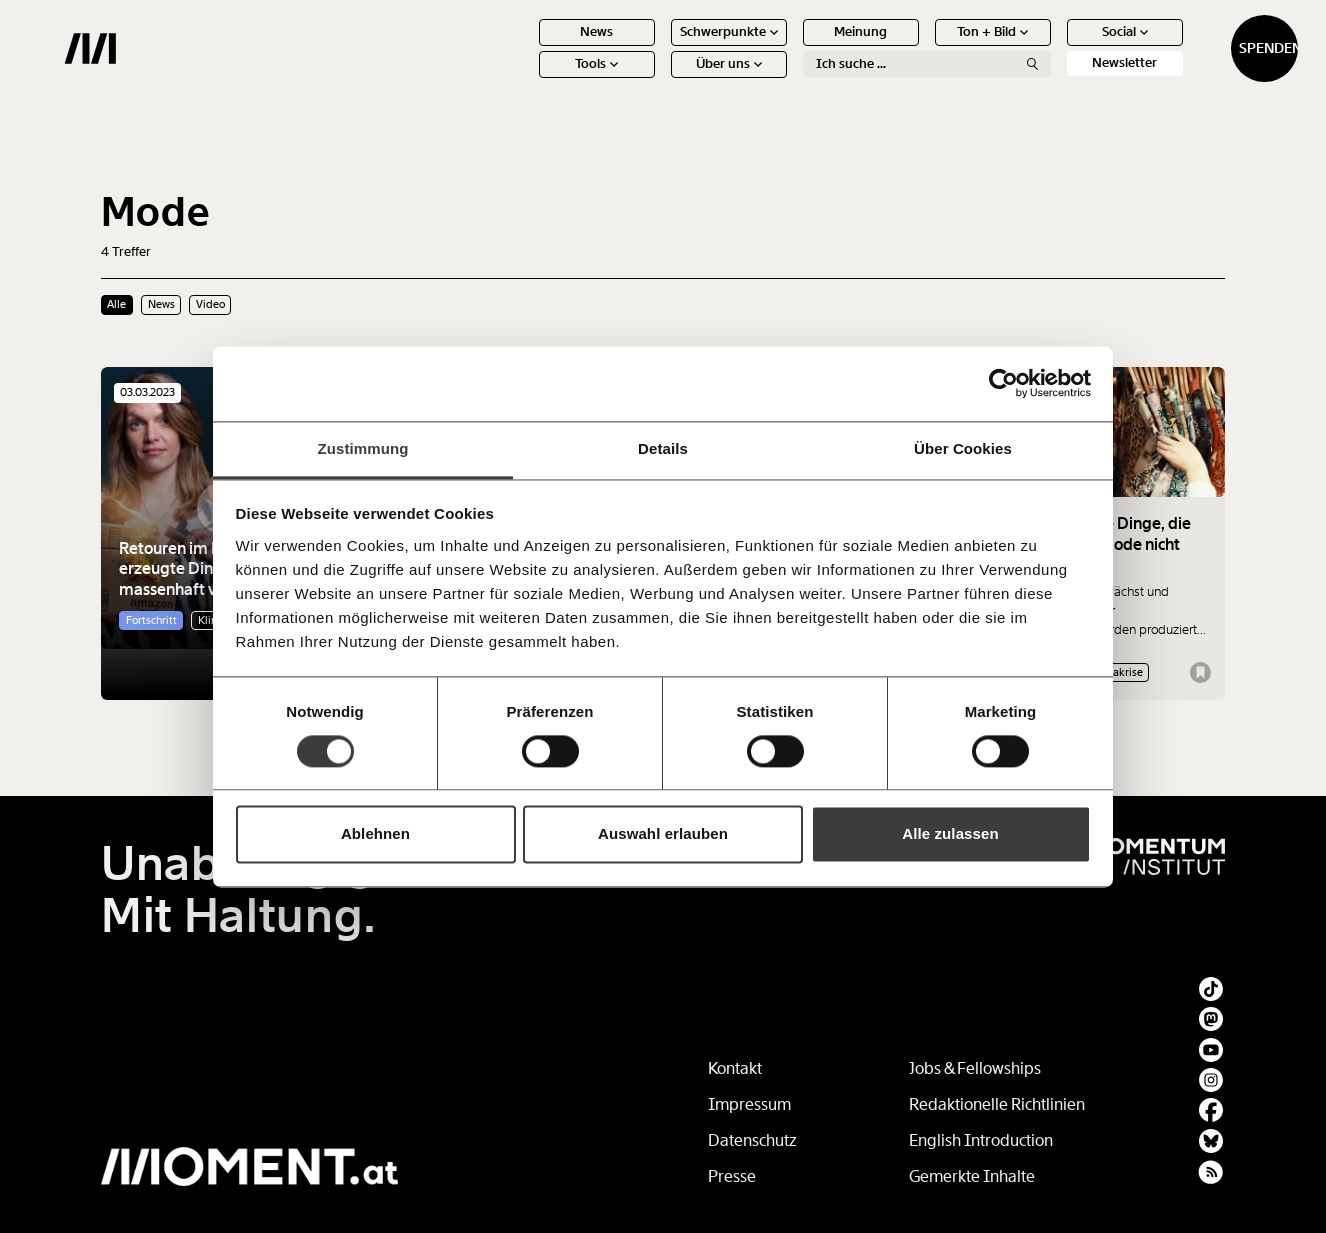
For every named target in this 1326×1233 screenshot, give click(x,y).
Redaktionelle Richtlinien (997, 1104)
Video (210, 304)
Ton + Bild (920, 47)
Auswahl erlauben (663, 834)
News (524, 47)
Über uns (656, 79)
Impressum (749, 1104)
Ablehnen (375, 834)
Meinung (788, 47)
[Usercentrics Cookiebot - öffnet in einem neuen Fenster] (1003, 383)
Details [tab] (663, 448)
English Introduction (981, 1140)
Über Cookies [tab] (963, 448)
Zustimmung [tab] (363, 448)
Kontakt (735, 1068)
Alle (116, 304)
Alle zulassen (950, 834)
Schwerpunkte (656, 47)
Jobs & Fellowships (975, 1068)
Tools (524, 79)
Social (1052, 47)
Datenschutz (752, 1140)
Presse (732, 1176)
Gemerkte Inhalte (972, 1176)
